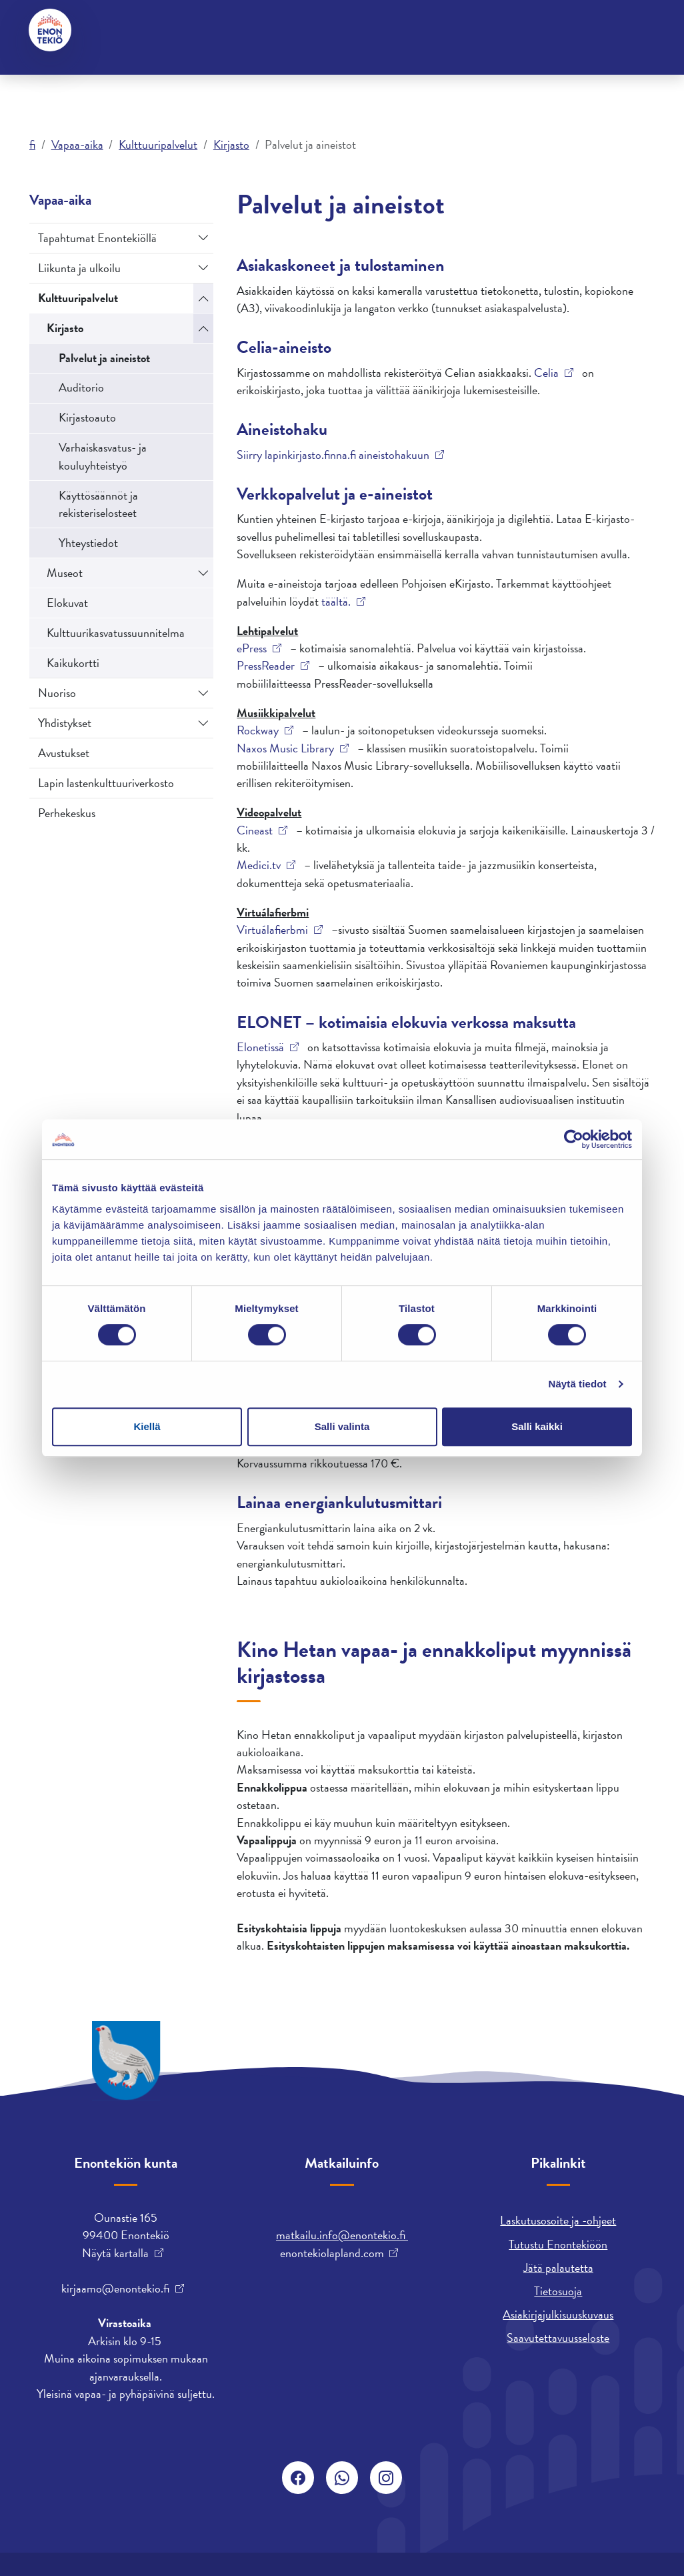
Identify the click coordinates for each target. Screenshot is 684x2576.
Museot (65, 573)
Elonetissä (260, 1047)
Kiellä (146, 1426)
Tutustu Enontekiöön (558, 2244)
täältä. (336, 601)
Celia (546, 373)
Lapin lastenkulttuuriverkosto (106, 783)
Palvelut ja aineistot (104, 358)
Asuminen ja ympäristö (92, 79)
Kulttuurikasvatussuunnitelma (116, 633)
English (328, 30)
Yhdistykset (64, 723)
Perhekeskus (66, 813)
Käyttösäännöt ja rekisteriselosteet (98, 504)
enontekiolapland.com (332, 2253)
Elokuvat (67, 603)
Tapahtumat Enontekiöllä (97, 238)
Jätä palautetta (558, 2268)
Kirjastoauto (87, 417)
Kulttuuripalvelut (158, 144)
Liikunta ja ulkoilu (79, 268)
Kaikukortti (73, 663)
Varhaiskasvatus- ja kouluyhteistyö (103, 456)
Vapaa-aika (430, 79)
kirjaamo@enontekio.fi (115, 2288)
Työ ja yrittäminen (341, 79)
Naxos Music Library (285, 748)
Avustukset (63, 753)
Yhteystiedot (130, 30)
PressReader (266, 665)
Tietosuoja (558, 2291)
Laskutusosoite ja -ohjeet (558, 2220)
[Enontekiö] (50, 30)
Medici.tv (259, 865)
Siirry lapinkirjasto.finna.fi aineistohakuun (333, 455)
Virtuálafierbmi (272, 929)
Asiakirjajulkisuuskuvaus (558, 2314)
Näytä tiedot (578, 1383)
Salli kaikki (537, 1426)
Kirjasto (231, 144)
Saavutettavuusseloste (558, 2338)
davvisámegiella (400, 30)
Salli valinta (342, 1426)
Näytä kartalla (115, 2253)
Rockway (258, 730)
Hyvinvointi (204, 30)
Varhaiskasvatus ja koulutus (533, 79)
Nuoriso (57, 693)
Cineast (255, 830)
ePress (252, 648)
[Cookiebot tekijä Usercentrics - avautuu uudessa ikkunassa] (573, 1139)
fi (32, 144)
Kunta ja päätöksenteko (222, 79)
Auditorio (81, 387)
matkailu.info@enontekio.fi (342, 2235)
